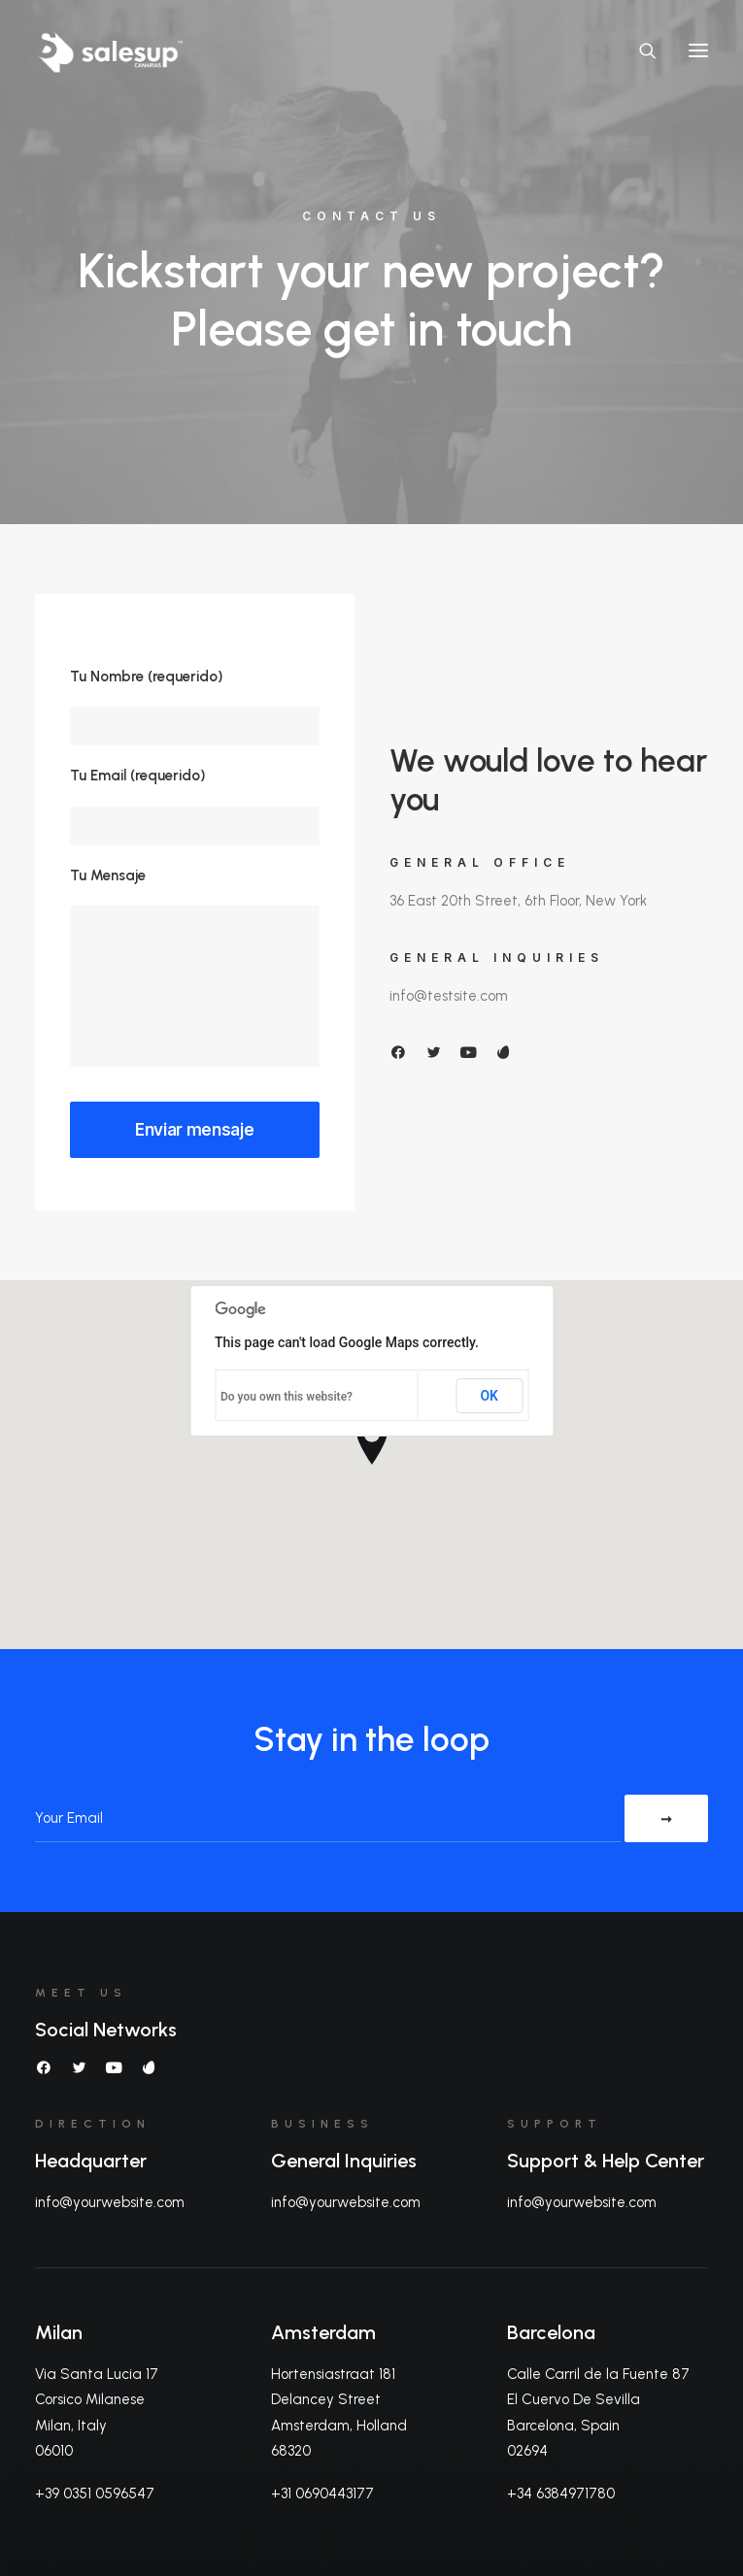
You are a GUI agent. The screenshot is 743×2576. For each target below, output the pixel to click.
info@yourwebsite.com (110, 2202)
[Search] (639, 50)
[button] (698, 50)
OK (489, 1396)
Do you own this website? (286, 1397)
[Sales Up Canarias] (110, 50)
